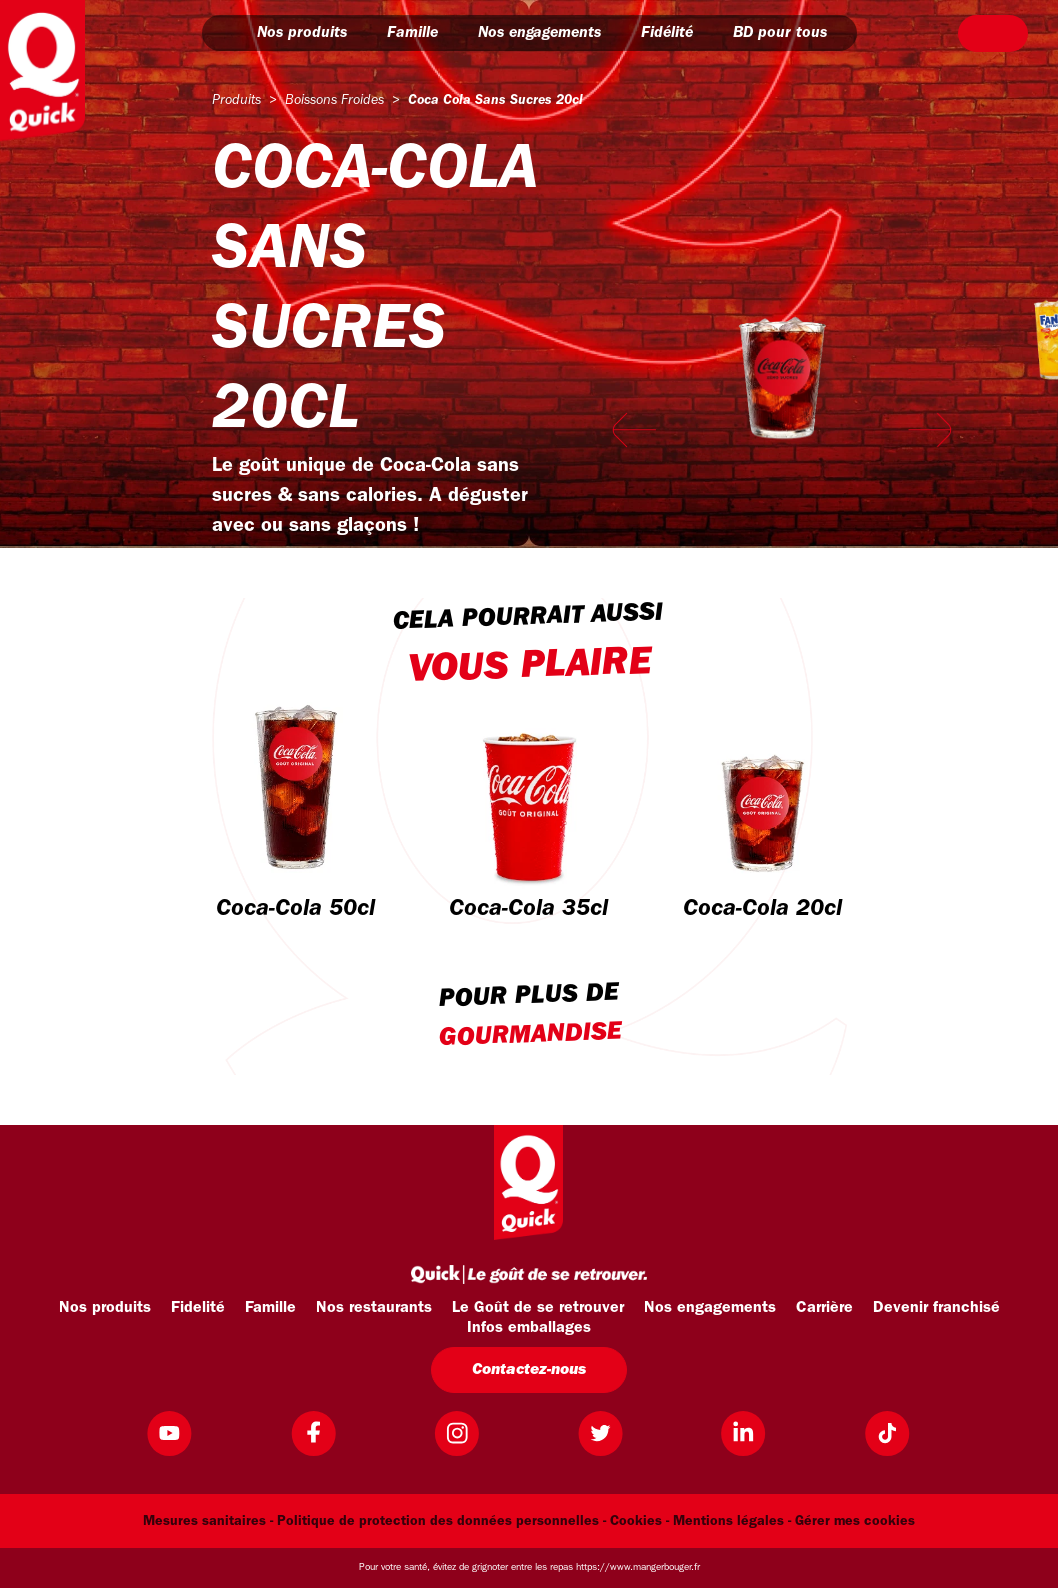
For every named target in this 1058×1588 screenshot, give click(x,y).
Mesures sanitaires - (208, 1521)
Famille (421, 33)
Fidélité (676, 33)
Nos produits (311, 33)
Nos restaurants (374, 1308)
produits (236, 100)
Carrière (824, 1308)
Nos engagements (548, 33)
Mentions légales (728, 1521)
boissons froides (334, 100)
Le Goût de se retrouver (538, 1308)
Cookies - (639, 1521)
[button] (231, 33)
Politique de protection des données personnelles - (441, 1521)
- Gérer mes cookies (851, 1521)
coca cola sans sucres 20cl (495, 100)
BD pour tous (789, 33)
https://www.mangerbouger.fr (638, 1567)
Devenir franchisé (936, 1308)
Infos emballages (529, 1328)
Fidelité (198, 1308)
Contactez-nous (529, 1370)
